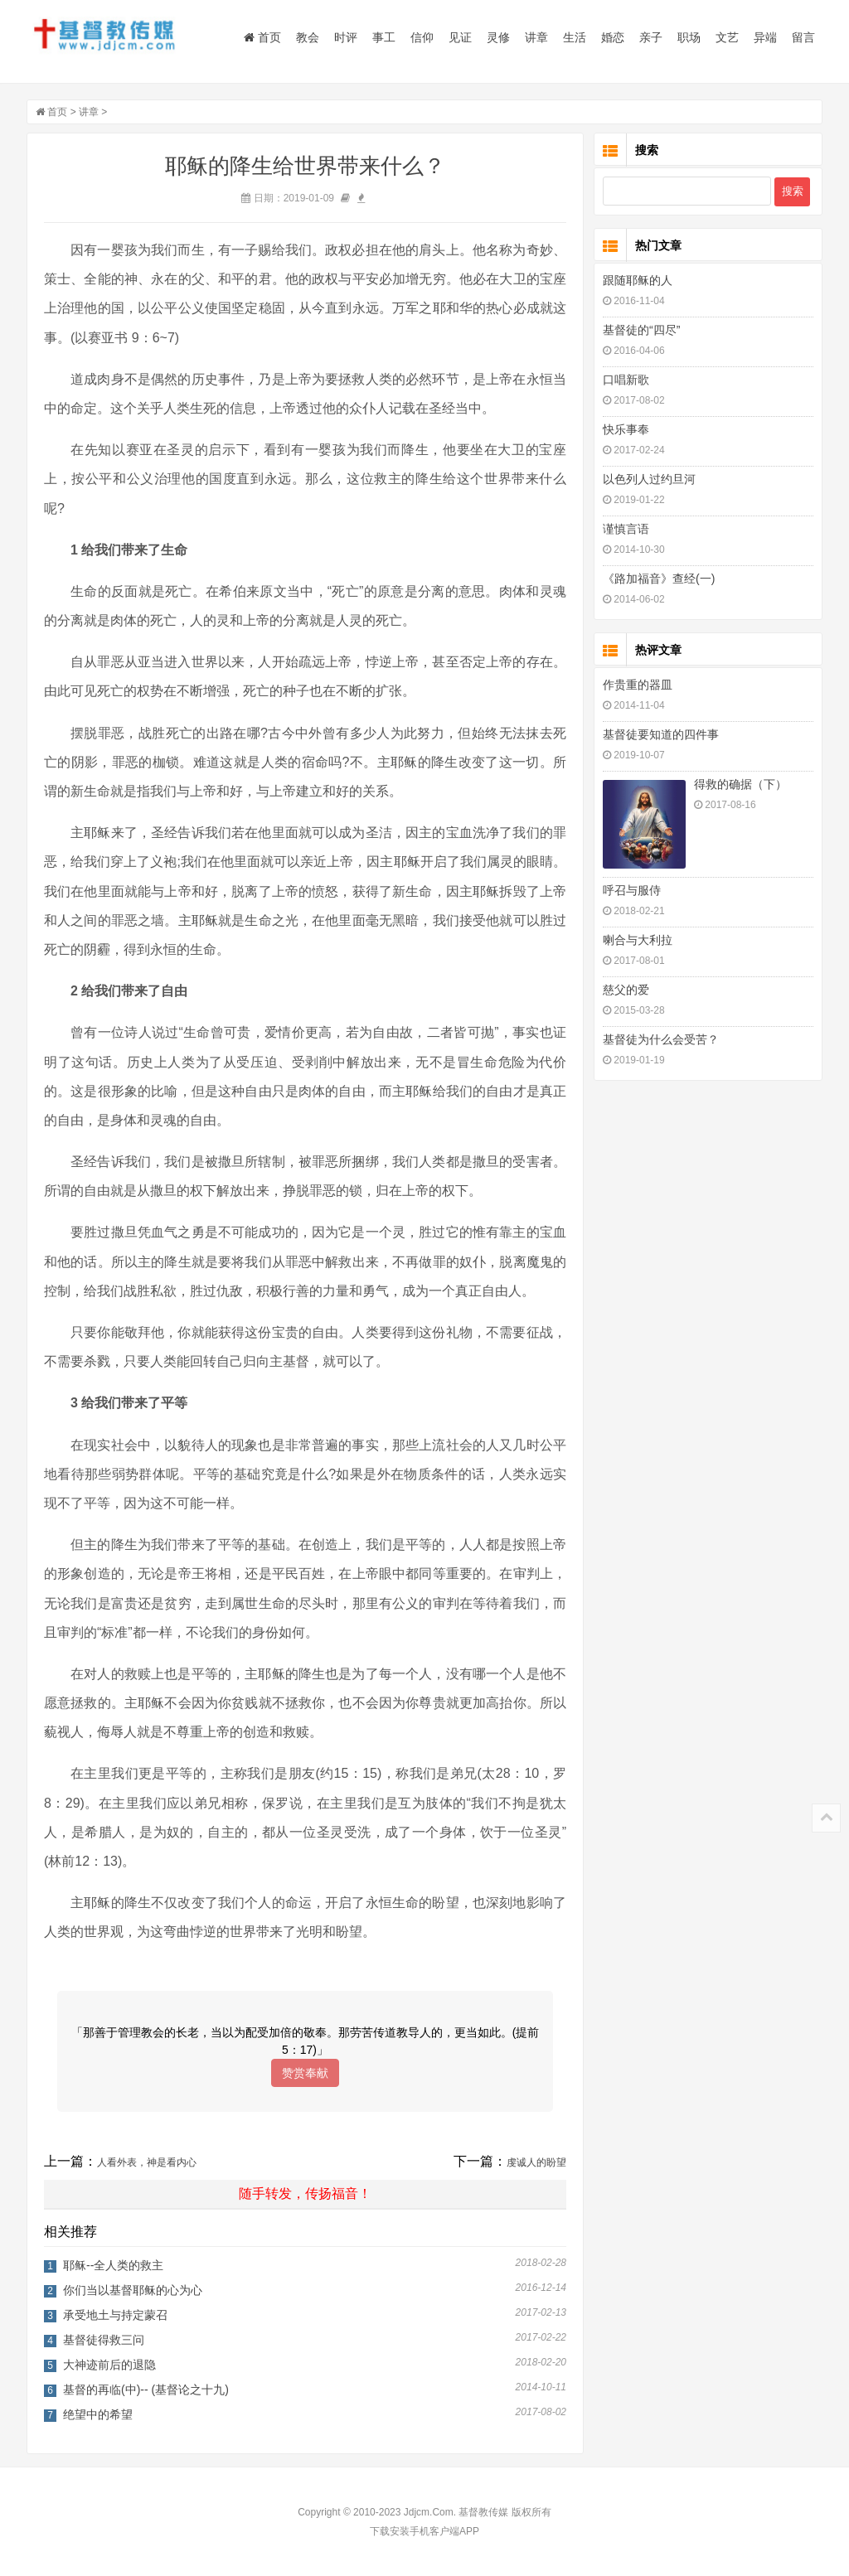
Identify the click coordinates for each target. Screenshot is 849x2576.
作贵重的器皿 (637, 684)
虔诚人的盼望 (536, 2162)
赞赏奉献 (305, 2073)
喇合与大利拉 (637, 940)
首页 (262, 37)
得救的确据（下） (740, 784)
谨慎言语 (626, 528)
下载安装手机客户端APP (424, 2531)
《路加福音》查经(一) (659, 578)
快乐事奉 (626, 429)
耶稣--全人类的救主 (113, 2265)
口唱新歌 (626, 379)
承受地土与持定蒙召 (115, 2315)
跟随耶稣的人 (637, 280)
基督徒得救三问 (103, 2339)
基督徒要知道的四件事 (661, 734)
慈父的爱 (626, 989)
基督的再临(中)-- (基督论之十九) (146, 2389)
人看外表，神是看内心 (146, 2162)
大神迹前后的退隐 (109, 2364)
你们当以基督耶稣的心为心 (132, 2290)
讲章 (89, 112)
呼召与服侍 (632, 890)
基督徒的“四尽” (641, 330)
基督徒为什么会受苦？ (661, 1039)
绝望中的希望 (98, 2414)
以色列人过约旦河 (649, 479)
